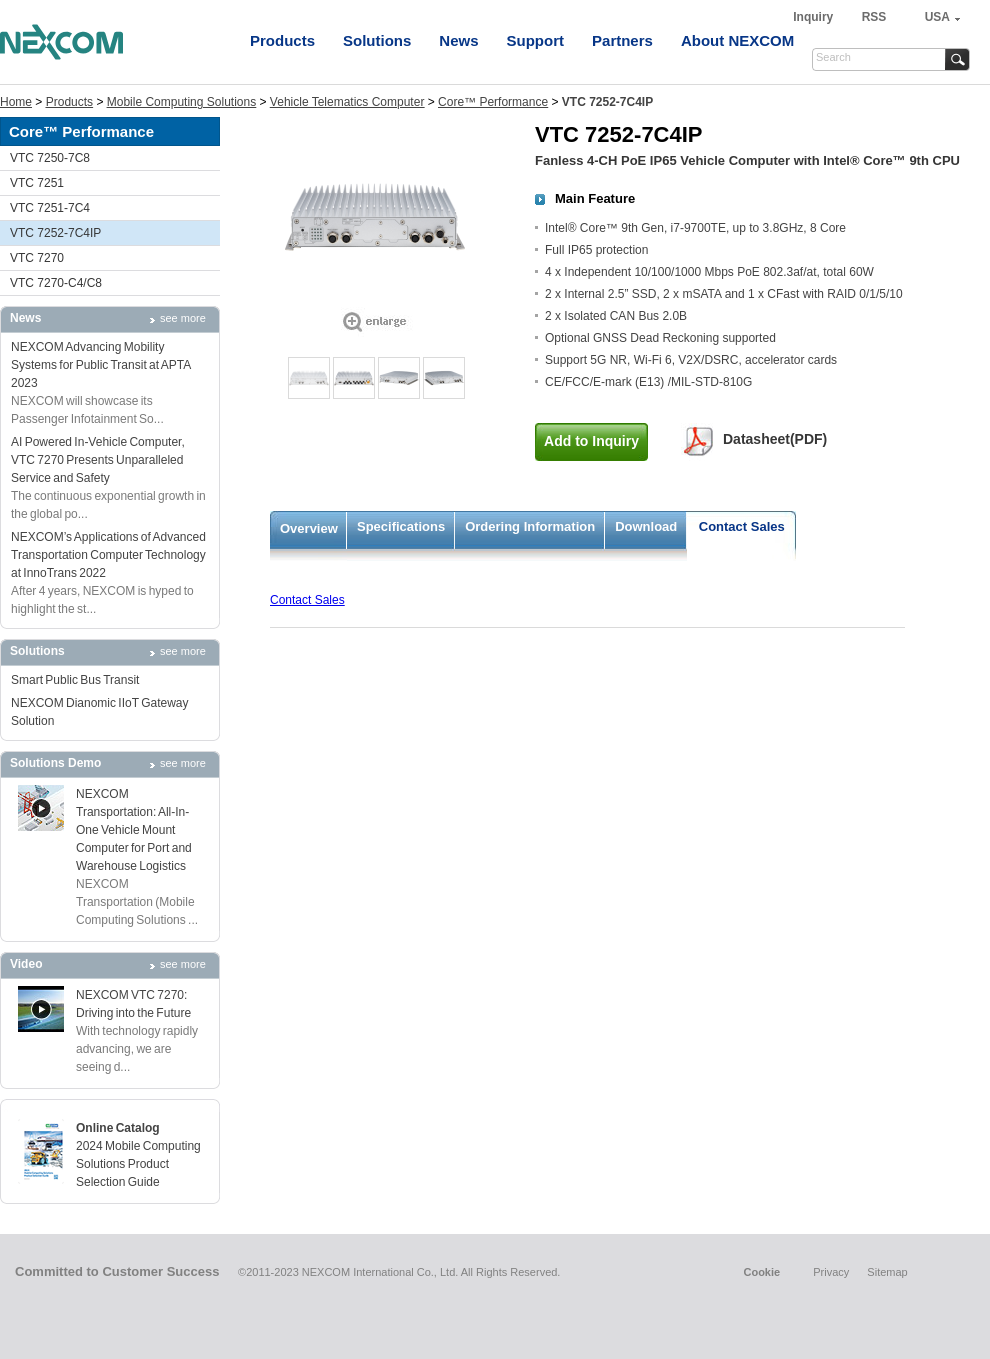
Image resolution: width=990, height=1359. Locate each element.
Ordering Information (530, 526)
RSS (874, 17)
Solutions (377, 40)
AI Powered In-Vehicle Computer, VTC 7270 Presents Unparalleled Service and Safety (98, 460)
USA (937, 17)
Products (282, 40)
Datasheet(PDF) (775, 439)
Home (16, 102)
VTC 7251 (37, 183)
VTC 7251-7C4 (50, 208)
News (458, 40)
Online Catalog (118, 1128)
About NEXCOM (737, 40)
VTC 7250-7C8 (50, 158)
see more (183, 318)
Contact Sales (742, 526)
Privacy (831, 1272)
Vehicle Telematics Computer (347, 102)
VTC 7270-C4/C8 (56, 283)
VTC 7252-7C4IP (55, 233)
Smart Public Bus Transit (75, 680)
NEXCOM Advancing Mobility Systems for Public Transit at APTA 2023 (101, 365)
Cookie (761, 1272)
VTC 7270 (37, 258)
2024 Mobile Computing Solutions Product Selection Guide (138, 1164)
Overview (309, 528)
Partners (622, 40)
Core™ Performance (493, 102)
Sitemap (887, 1272)
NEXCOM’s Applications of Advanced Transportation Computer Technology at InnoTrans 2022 (108, 555)
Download (646, 526)
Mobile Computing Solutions (181, 102)
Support (536, 40)
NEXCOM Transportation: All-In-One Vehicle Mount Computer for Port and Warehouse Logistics (134, 830)
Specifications (401, 526)
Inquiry (814, 17)
